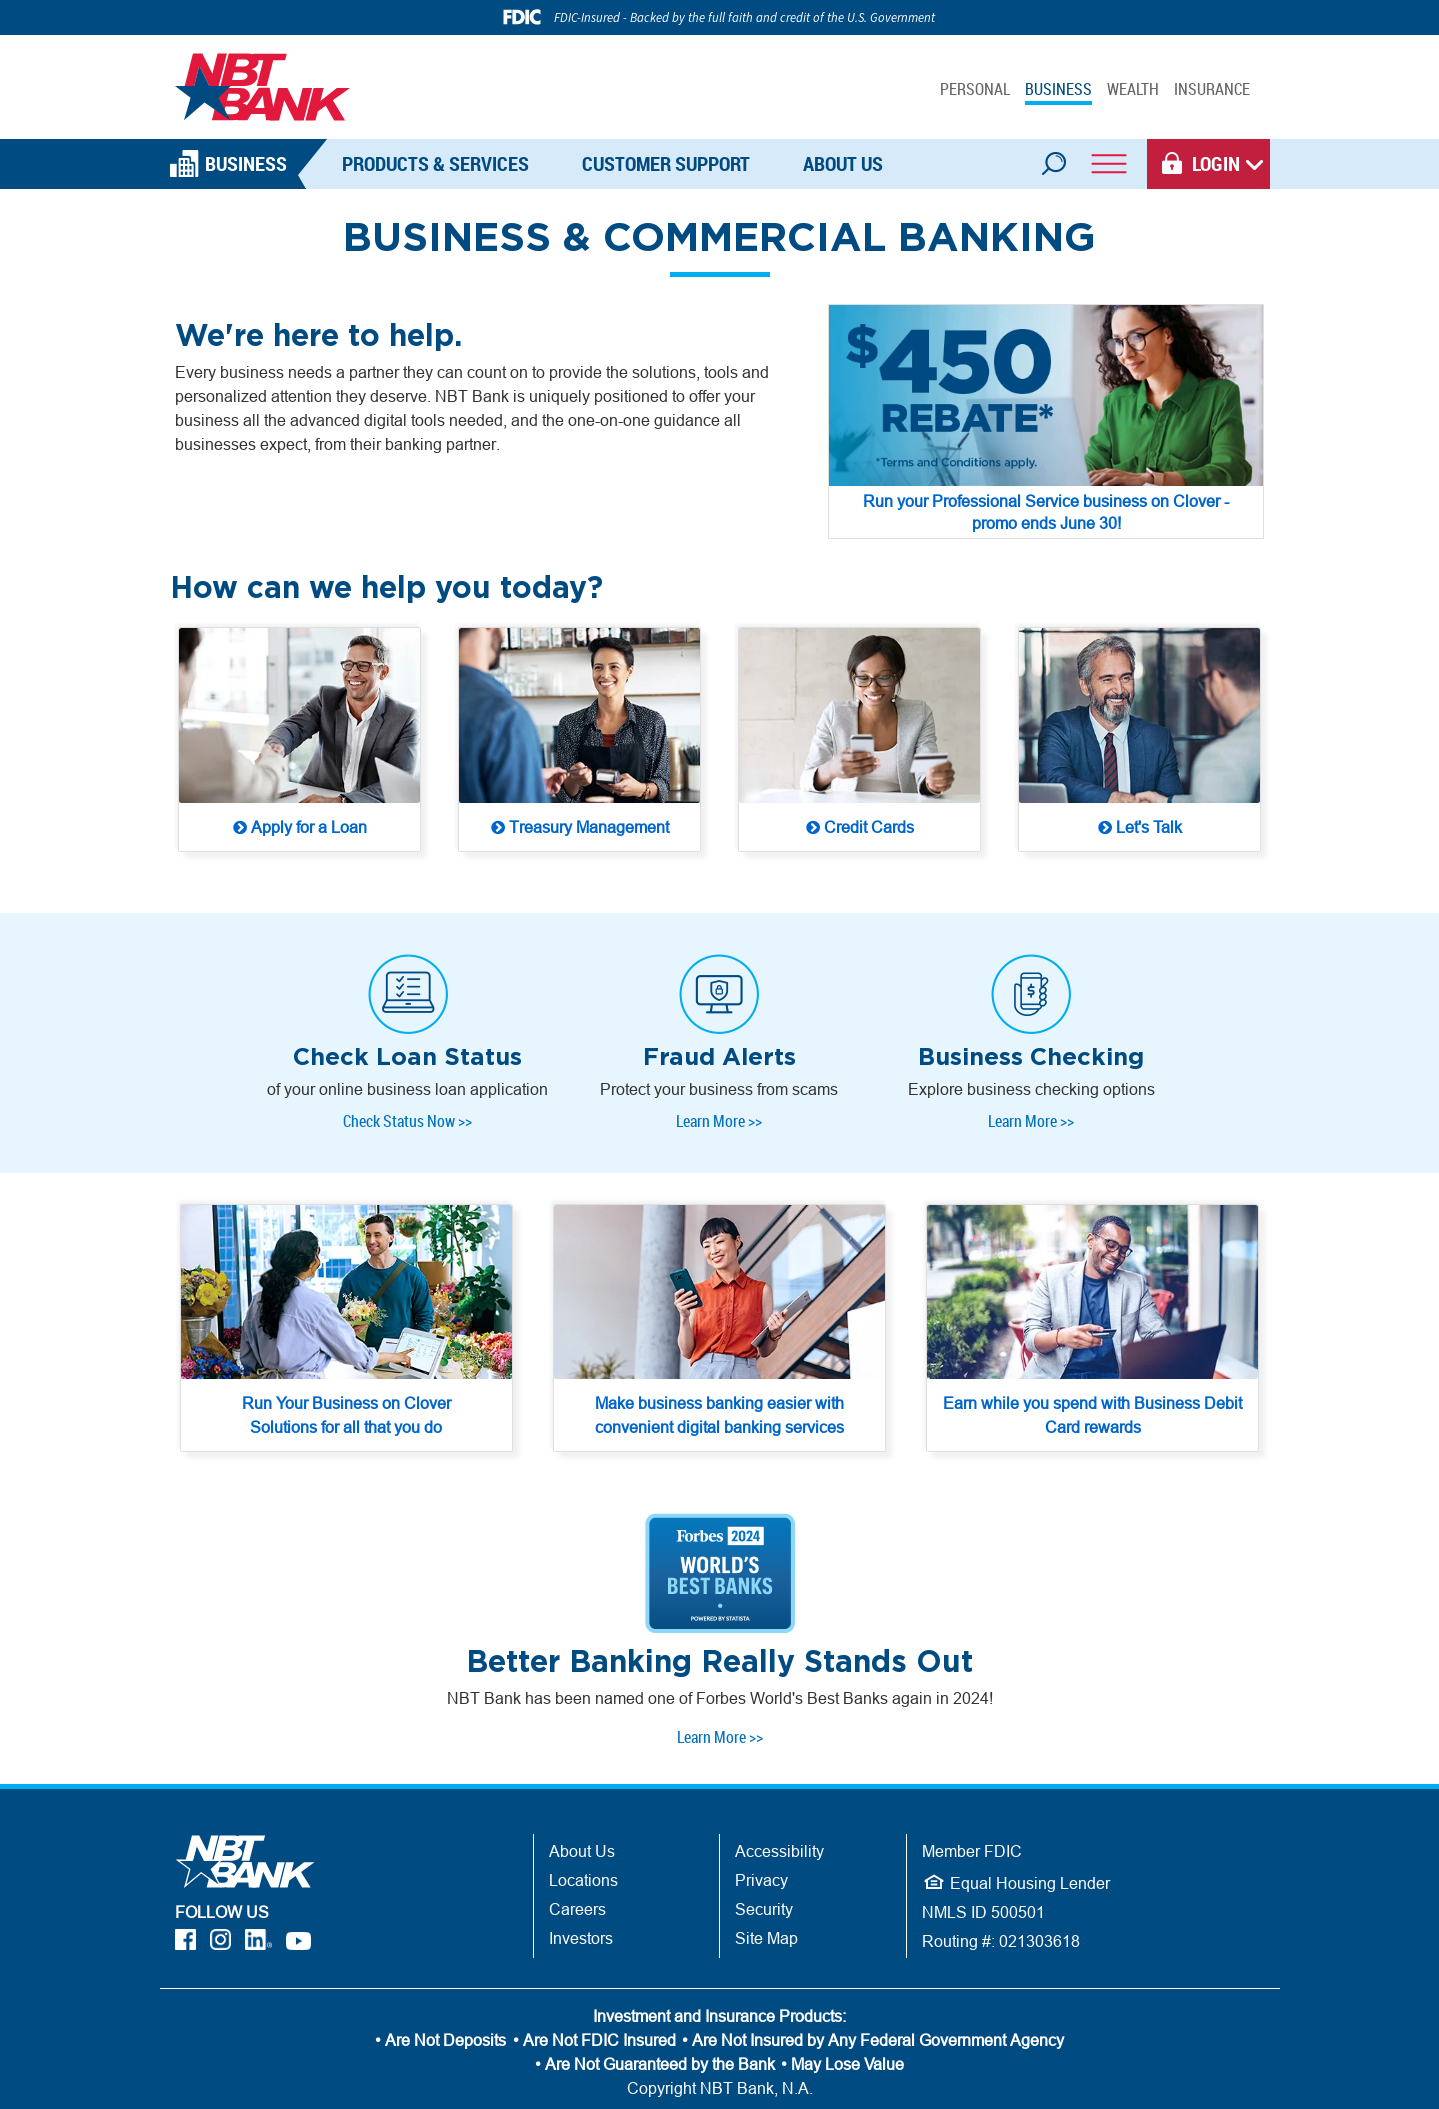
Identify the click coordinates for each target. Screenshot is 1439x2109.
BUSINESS (1058, 89)
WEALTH (1133, 89)
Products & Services (435, 163)
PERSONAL (975, 89)
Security (764, 1858)
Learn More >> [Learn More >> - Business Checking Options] (1031, 1095)
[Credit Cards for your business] (859, 741)
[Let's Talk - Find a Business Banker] (1139, 741)
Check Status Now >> (407, 1095)
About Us (843, 163)
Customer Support (666, 163)
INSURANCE (1212, 89)
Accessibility (779, 1800)
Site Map (766, 1887)
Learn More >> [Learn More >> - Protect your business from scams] (719, 1095)
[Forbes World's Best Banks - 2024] (720, 1522)
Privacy (761, 1829)
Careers (577, 1858)
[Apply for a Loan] (299, 741)
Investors (581, 1887)
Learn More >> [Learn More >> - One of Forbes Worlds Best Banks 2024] (720, 1686)
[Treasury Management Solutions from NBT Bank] (579, 741)
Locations (583, 1829)
